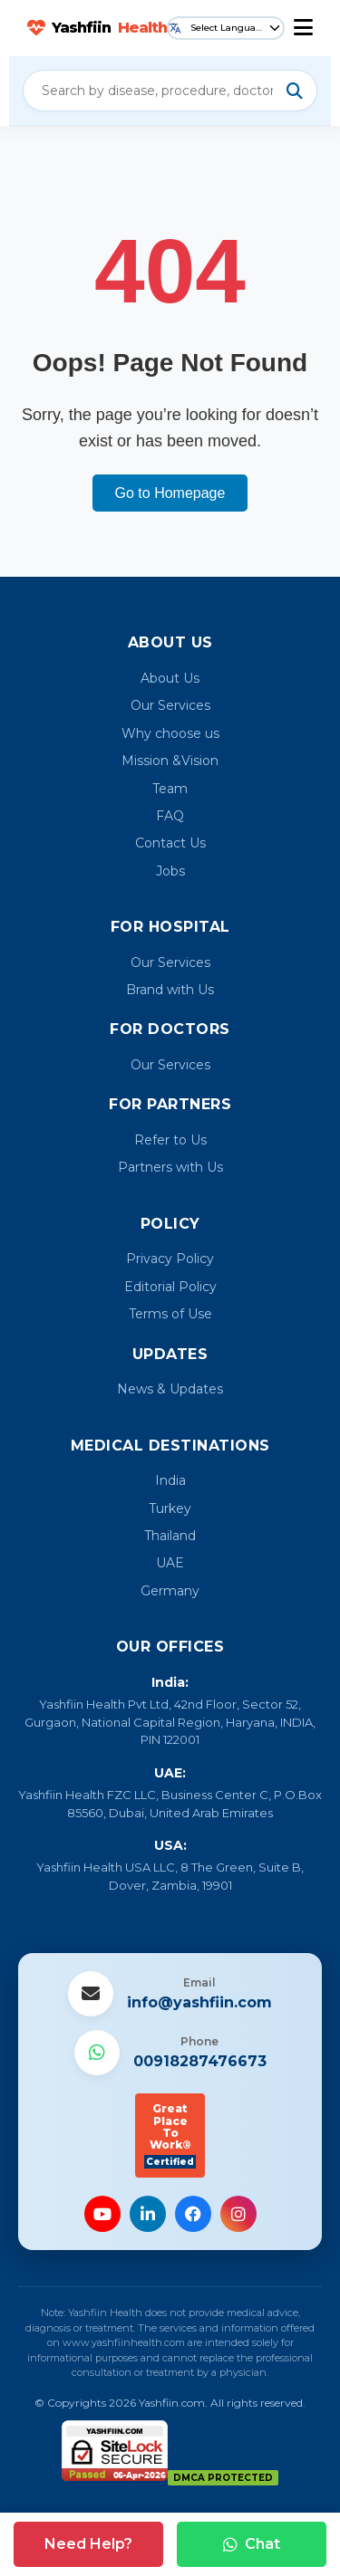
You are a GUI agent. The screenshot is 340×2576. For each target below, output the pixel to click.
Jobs (170, 871)
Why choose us (170, 733)
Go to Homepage (170, 493)
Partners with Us (170, 1167)
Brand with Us (170, 990)
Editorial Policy (170, 1286)
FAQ (170, 816)
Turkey (170, 1508)
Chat (251, 2543)
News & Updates (170, 1389)
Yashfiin (97, 28)
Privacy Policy (170, 1258)
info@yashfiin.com (199, 2002)
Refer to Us (170, 1140)
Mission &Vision (170, 760)
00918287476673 (200, 2061)
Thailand (170, 1535)
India (170, 1480)
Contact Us (170, 843)
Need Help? (88, 2543)
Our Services (170, 705)
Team (170, 788)
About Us (170, 678)
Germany (170, 1591)
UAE (170, 1563)
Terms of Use (170, 1314)
